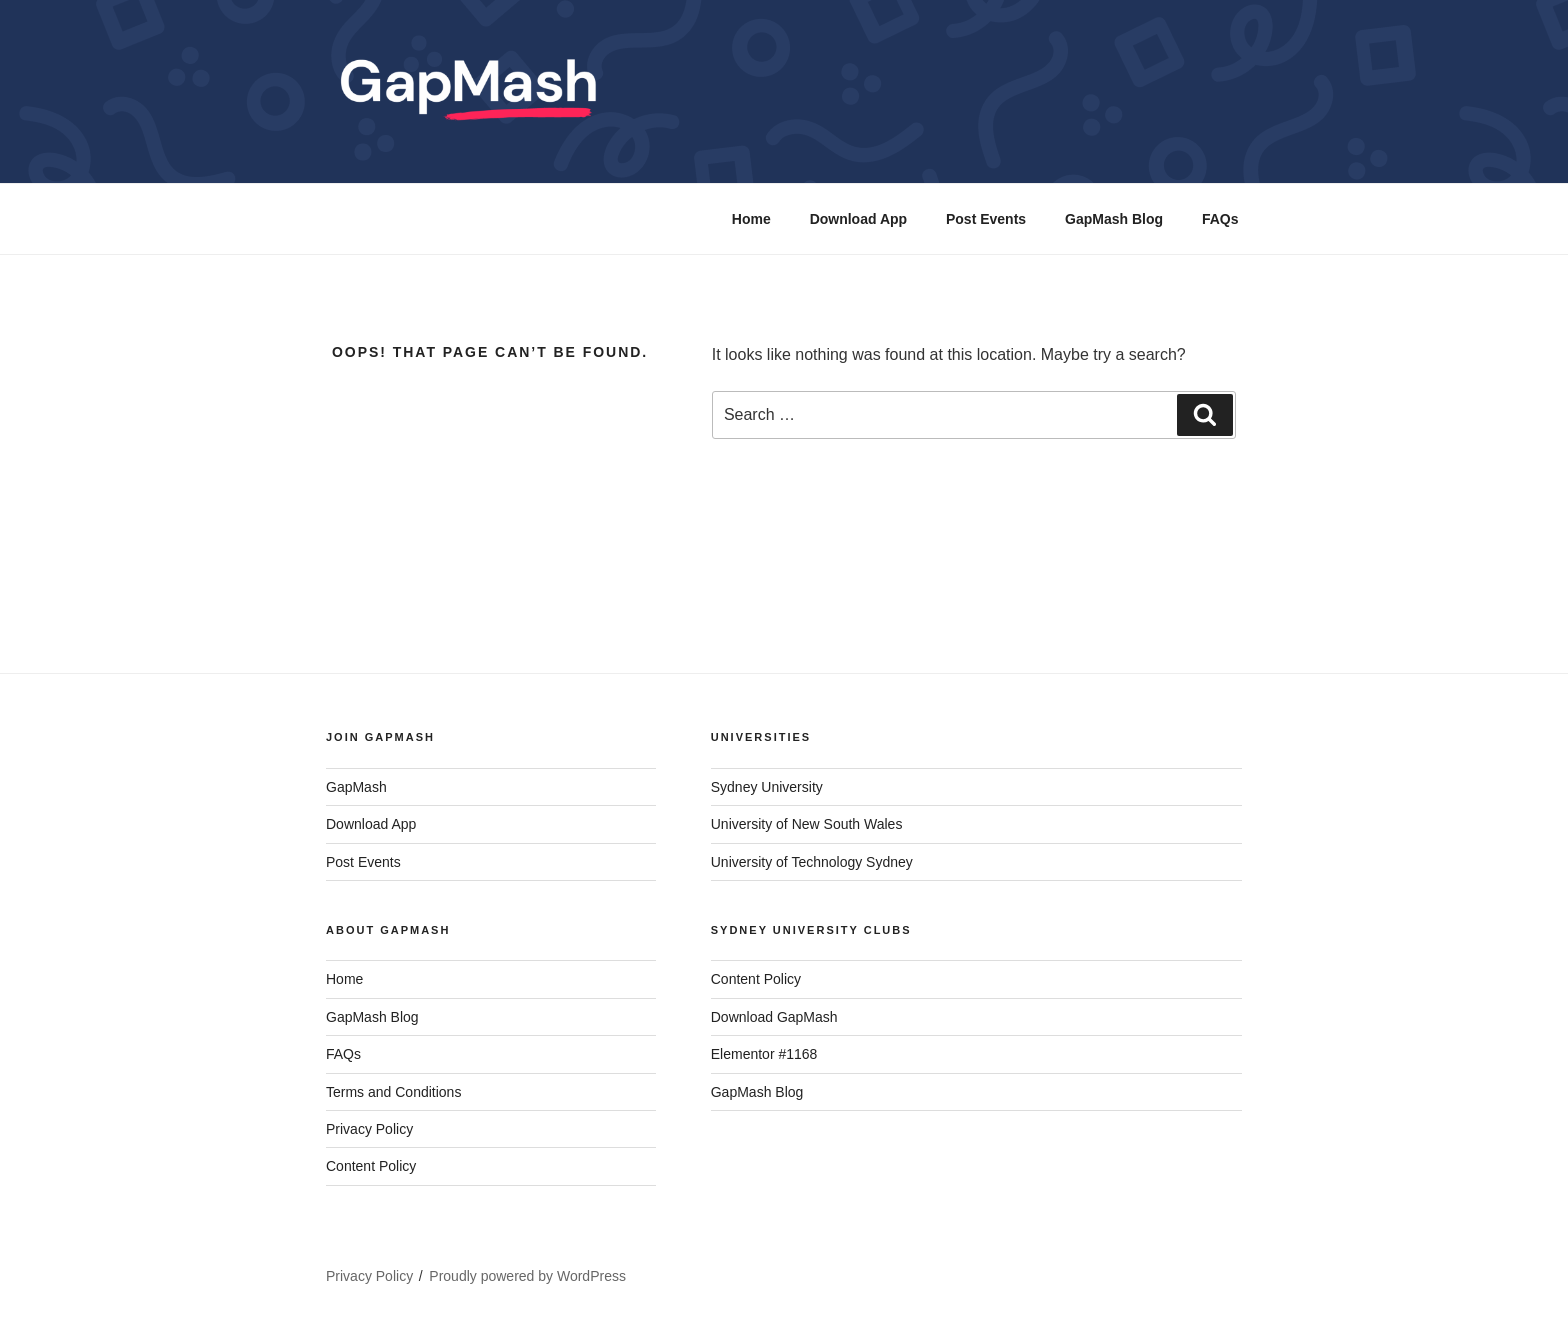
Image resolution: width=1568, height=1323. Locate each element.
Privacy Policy (369, 1129)
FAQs (1220, 219)
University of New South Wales (807, 824)
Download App (858, 219)
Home (751, 219)
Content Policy (371, 1166)
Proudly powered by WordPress (527, 1276)
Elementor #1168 (764, 1054)
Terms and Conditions (393, 1092)
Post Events (986, 219)
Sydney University (767, 787)
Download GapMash (774, 1017)
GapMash (356, 787)
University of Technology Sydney (812, 862)
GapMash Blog (1114, 219)
